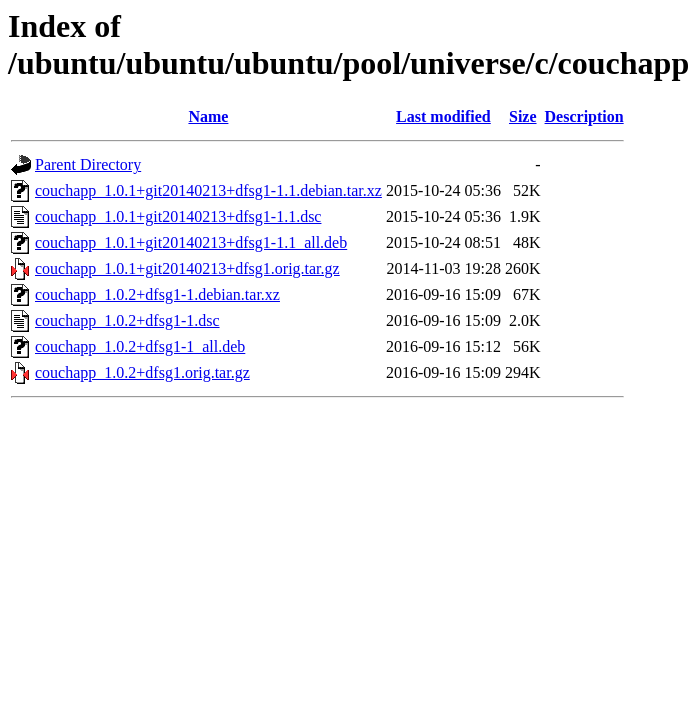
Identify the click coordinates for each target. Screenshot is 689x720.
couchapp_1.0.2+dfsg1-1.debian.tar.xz (157, 294)
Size (523, 116)
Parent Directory (88, 164)
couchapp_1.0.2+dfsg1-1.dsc (127, 320)
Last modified (443, 116)
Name (208, 116)
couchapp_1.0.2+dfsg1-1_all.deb (140, 346)
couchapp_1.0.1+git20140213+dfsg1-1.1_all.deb (191, 242)
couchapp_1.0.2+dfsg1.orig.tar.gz (142, 372)
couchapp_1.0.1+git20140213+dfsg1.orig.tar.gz (187, 268)
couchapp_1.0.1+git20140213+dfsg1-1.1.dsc (178, 216)
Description (584, 116)
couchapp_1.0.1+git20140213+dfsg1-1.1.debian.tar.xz (208, 190)
